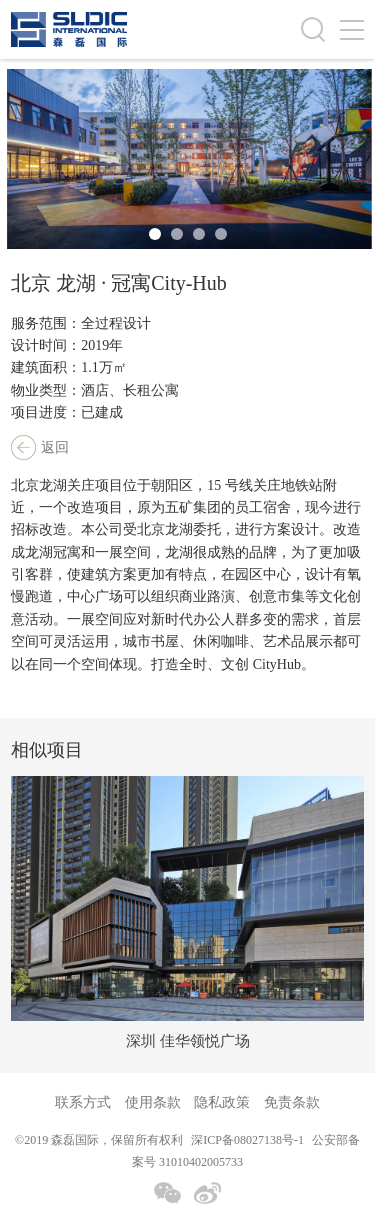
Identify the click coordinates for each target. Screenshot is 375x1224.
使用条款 (153, 1102)
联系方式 (83, 1102)
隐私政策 (222, 1102)
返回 (55, 447)
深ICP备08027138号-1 (247, 1140)
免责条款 (292, 1102)
